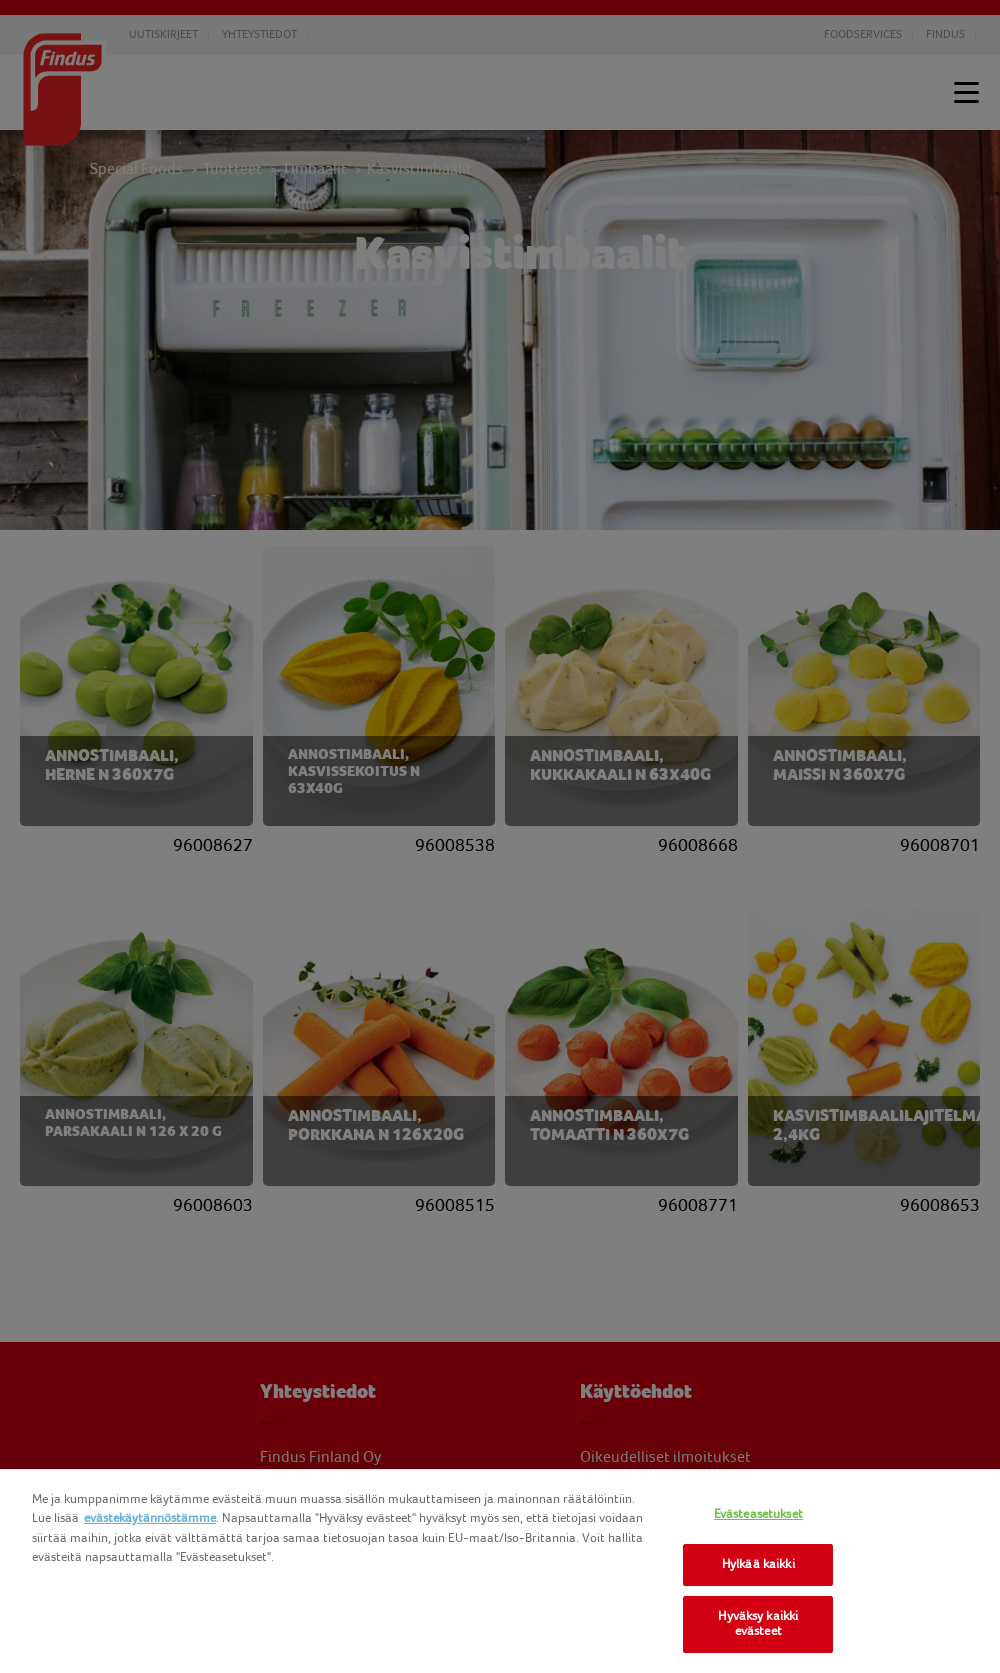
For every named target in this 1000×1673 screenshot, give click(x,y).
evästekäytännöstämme (150, 1518)
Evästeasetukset (758, 1514)
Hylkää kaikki (758, 1564)
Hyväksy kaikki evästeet (758, 1624)
